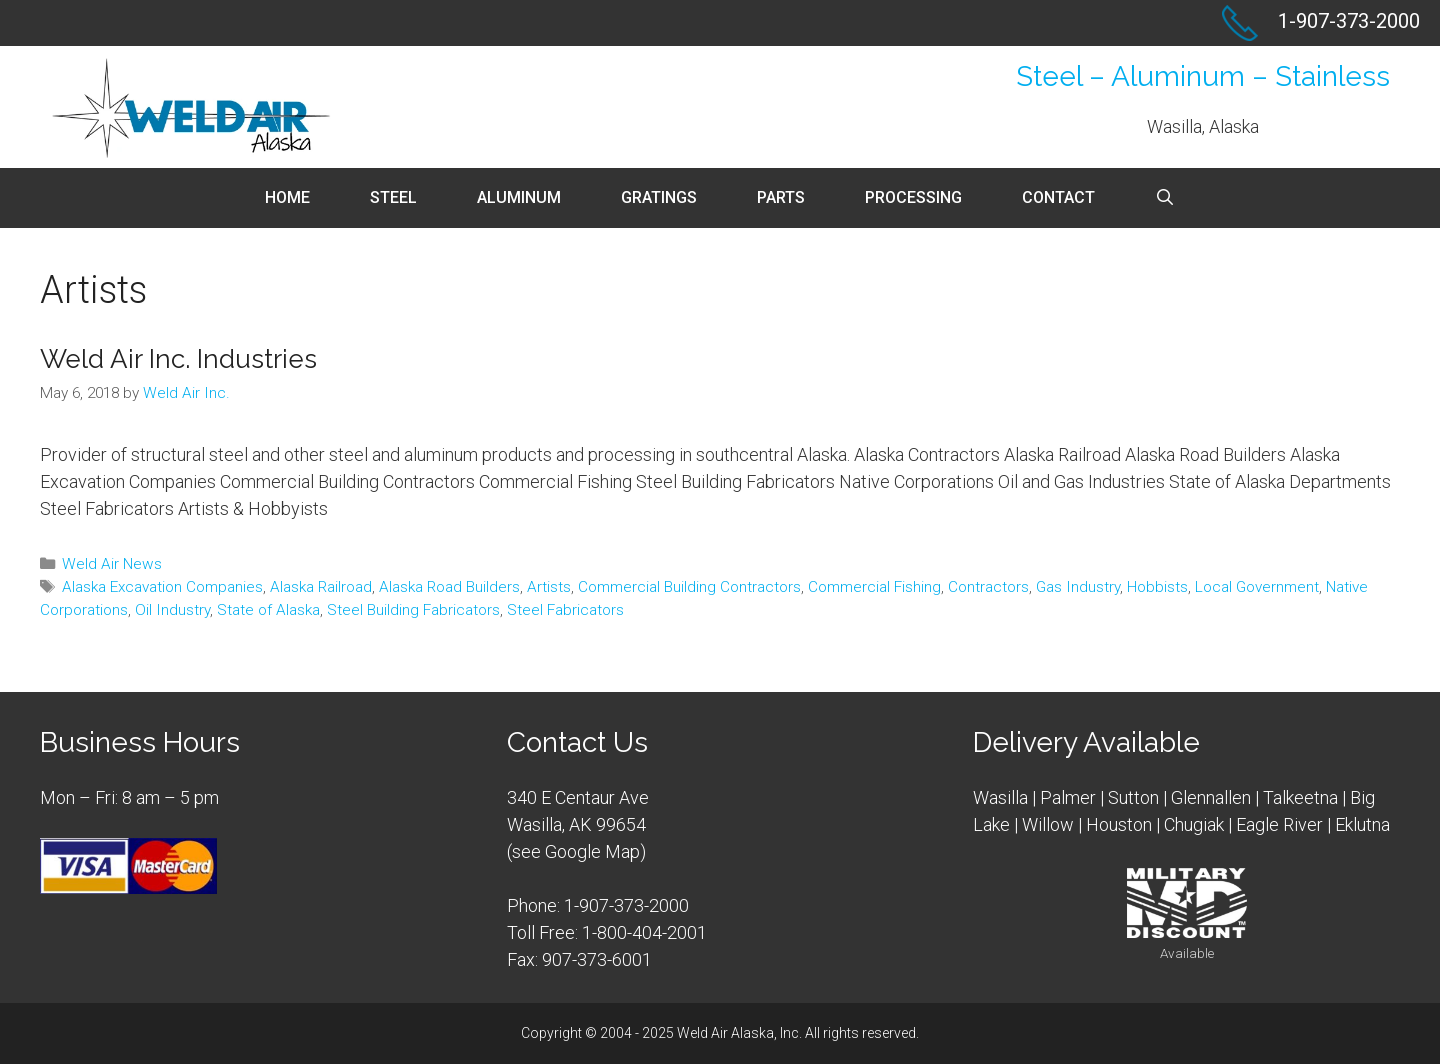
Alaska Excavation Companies (162, 587)
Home (287, 197)
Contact (1058, 197)
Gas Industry (1078, 587)
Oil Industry (172, 610)
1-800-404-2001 (644, 932)
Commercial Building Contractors (689, 587)
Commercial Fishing (874, 587)
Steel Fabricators (565, 610)
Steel (393, 197)
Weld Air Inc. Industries (178, 359)
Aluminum (519, 197)
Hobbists (1157, 587)
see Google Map (576, 851)
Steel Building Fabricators (413, 610)
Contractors (988, 587)
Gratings (659, 197)
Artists (549, 587)
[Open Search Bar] (1165, 198)
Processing (913, 197)
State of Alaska (268, 610)
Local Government (1257, 587)
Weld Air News (112, 564)
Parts (781, 197)
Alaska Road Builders (449, 587)
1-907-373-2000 (626, 905)
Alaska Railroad (321, 587)
